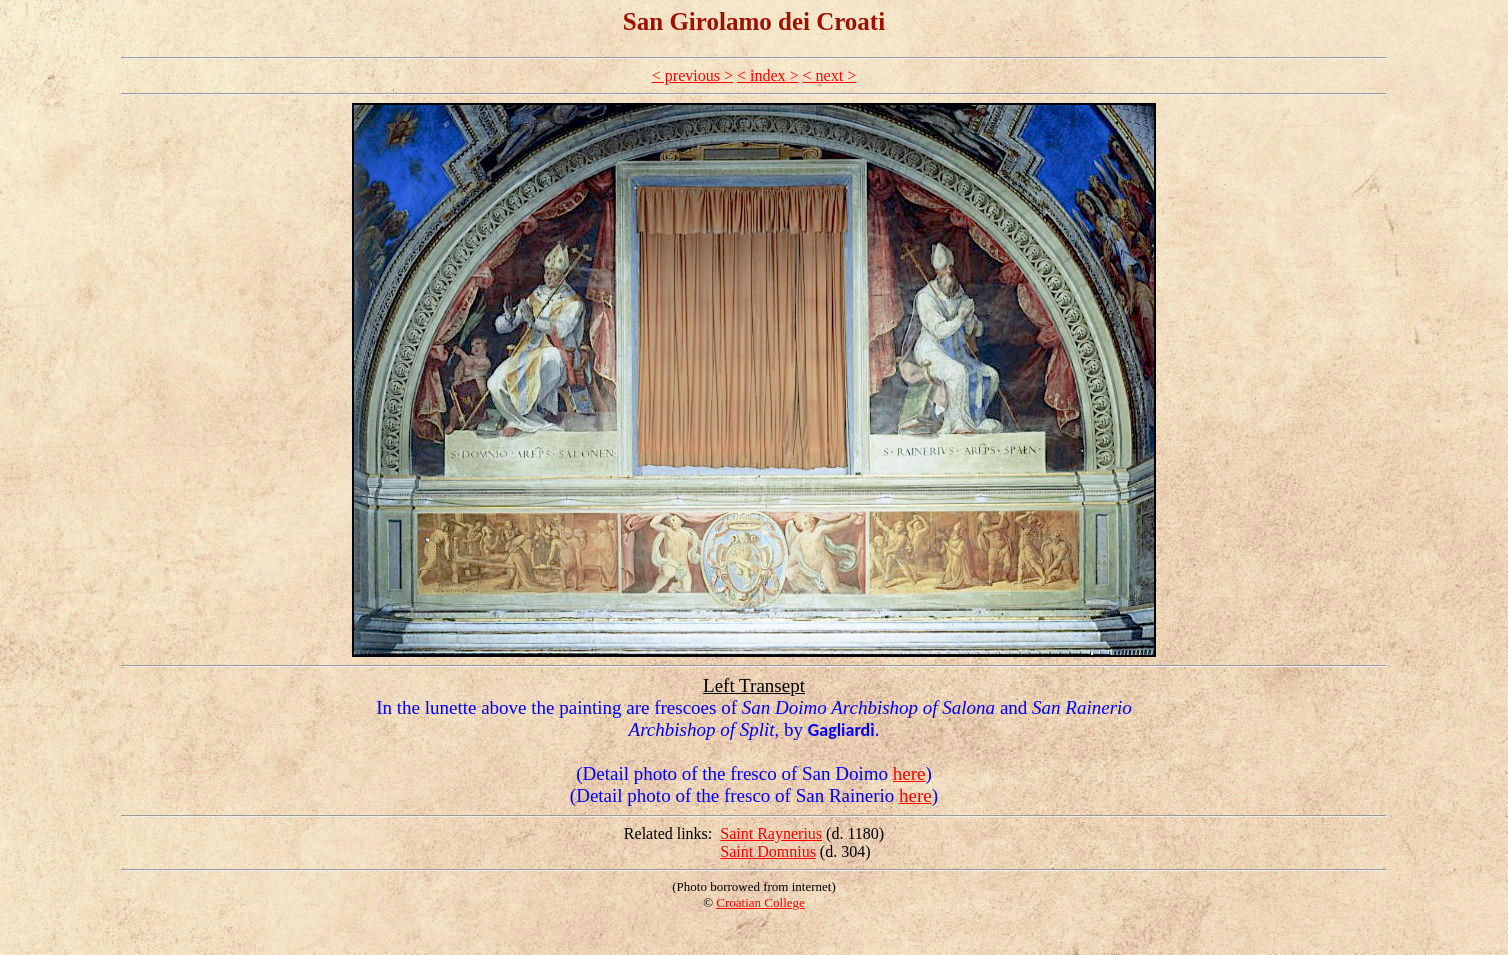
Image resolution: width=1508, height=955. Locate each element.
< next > (830, 75)
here (909, 773)
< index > (768, 75)
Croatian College (760, 902)
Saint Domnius (768, 851)
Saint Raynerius (771, 833)
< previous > (692, 75)
